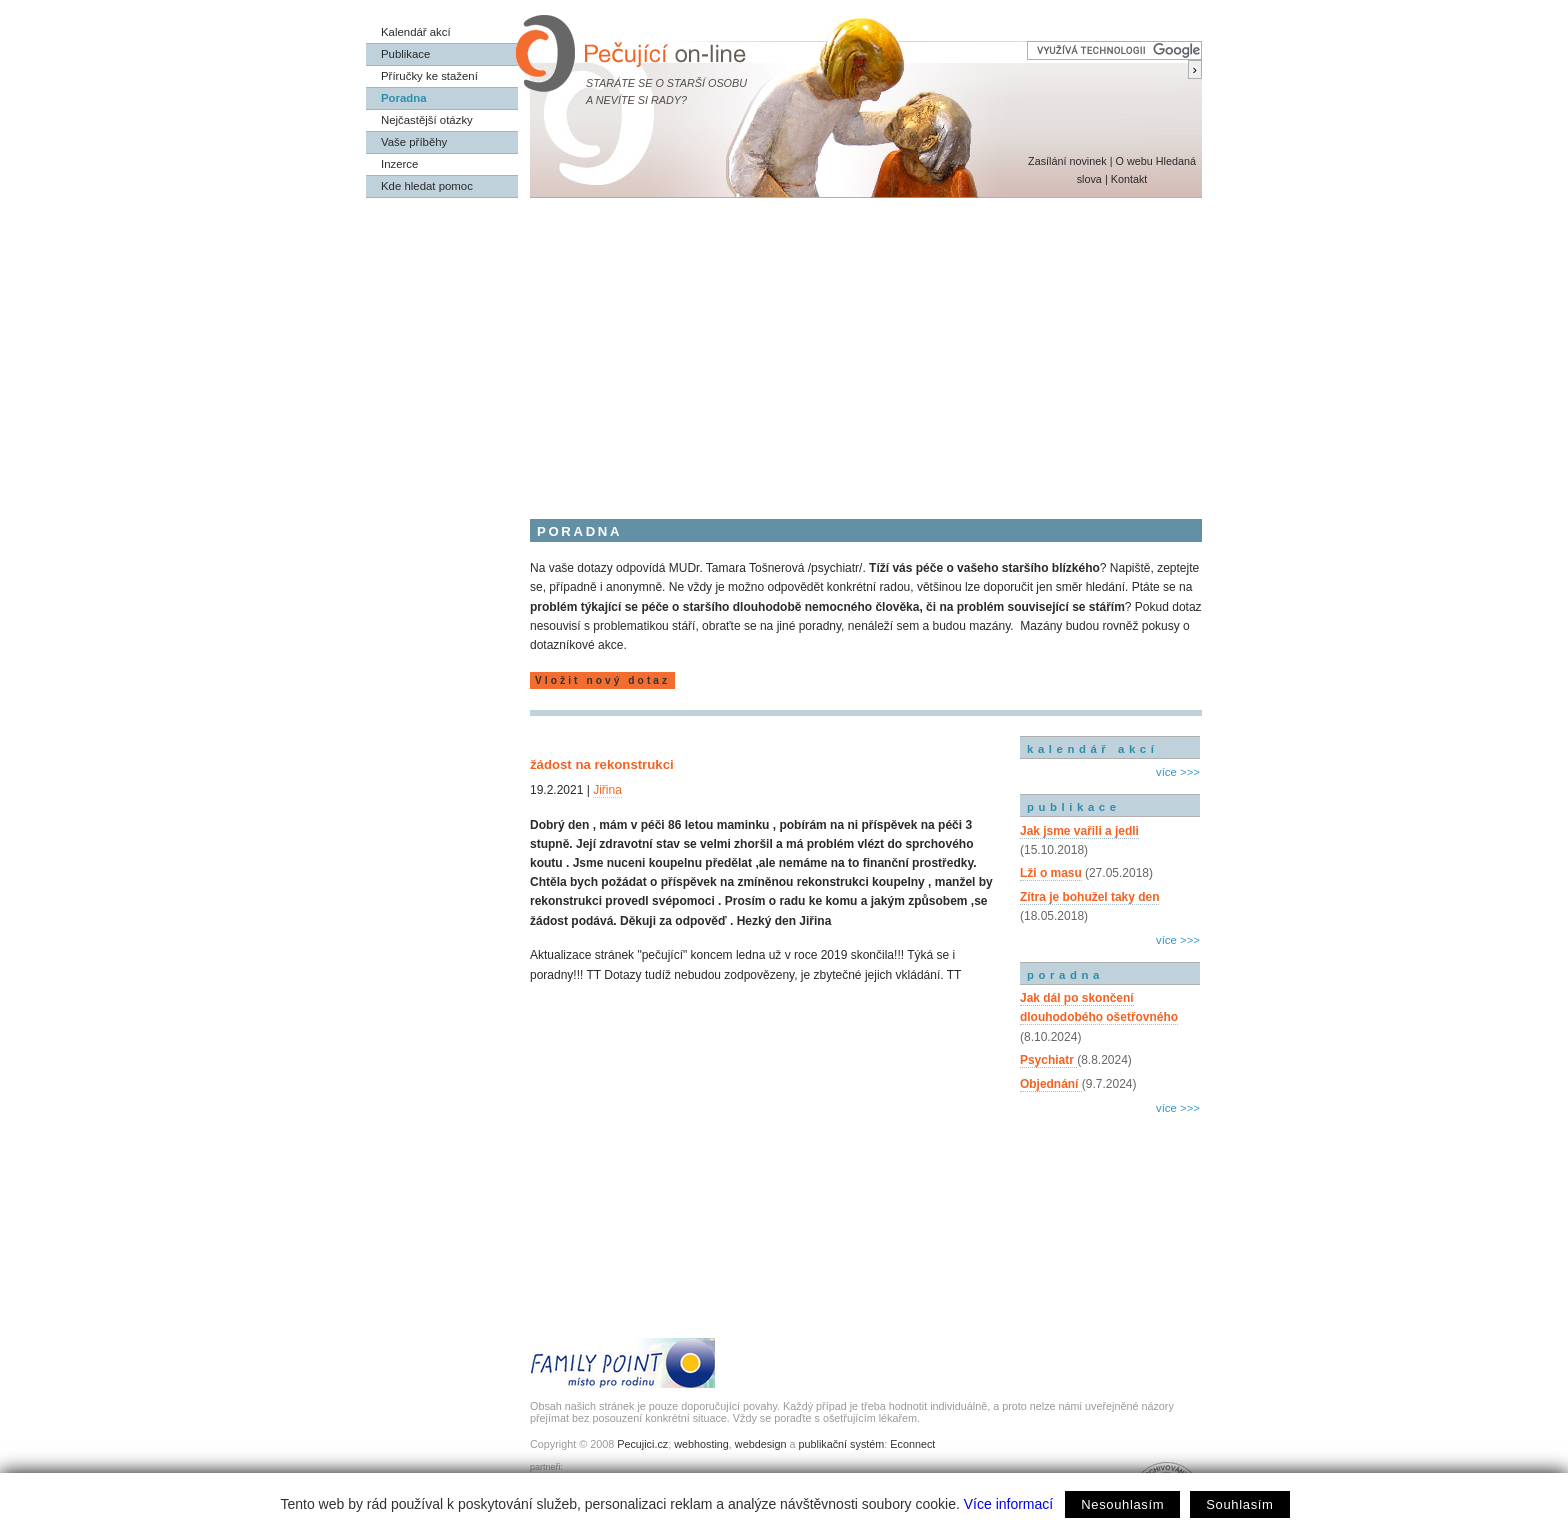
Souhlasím (1239, 1504)
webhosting (701, 1444)
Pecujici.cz (642, 1444)
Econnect (912, 1444)
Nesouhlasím (1122, 1504)
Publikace (405, 54)
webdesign (761, 1444)
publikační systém (841, 1444)
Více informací (1008, 1504)
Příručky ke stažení (429, 76)
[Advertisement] (784, 348)
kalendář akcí (1092, 749)
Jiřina (607, 790)
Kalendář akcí (416, 32)
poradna (1065, 975)
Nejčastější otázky (427, 120)
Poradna (404, 98)
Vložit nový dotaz (602, 680)
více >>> (1178, 772)
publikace (1074, 807)
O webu (1133, 161)
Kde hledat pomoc (427, 186)
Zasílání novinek (1067, 161)
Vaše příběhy (414, 142)
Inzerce (399, 164)
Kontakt (1129, 179)
